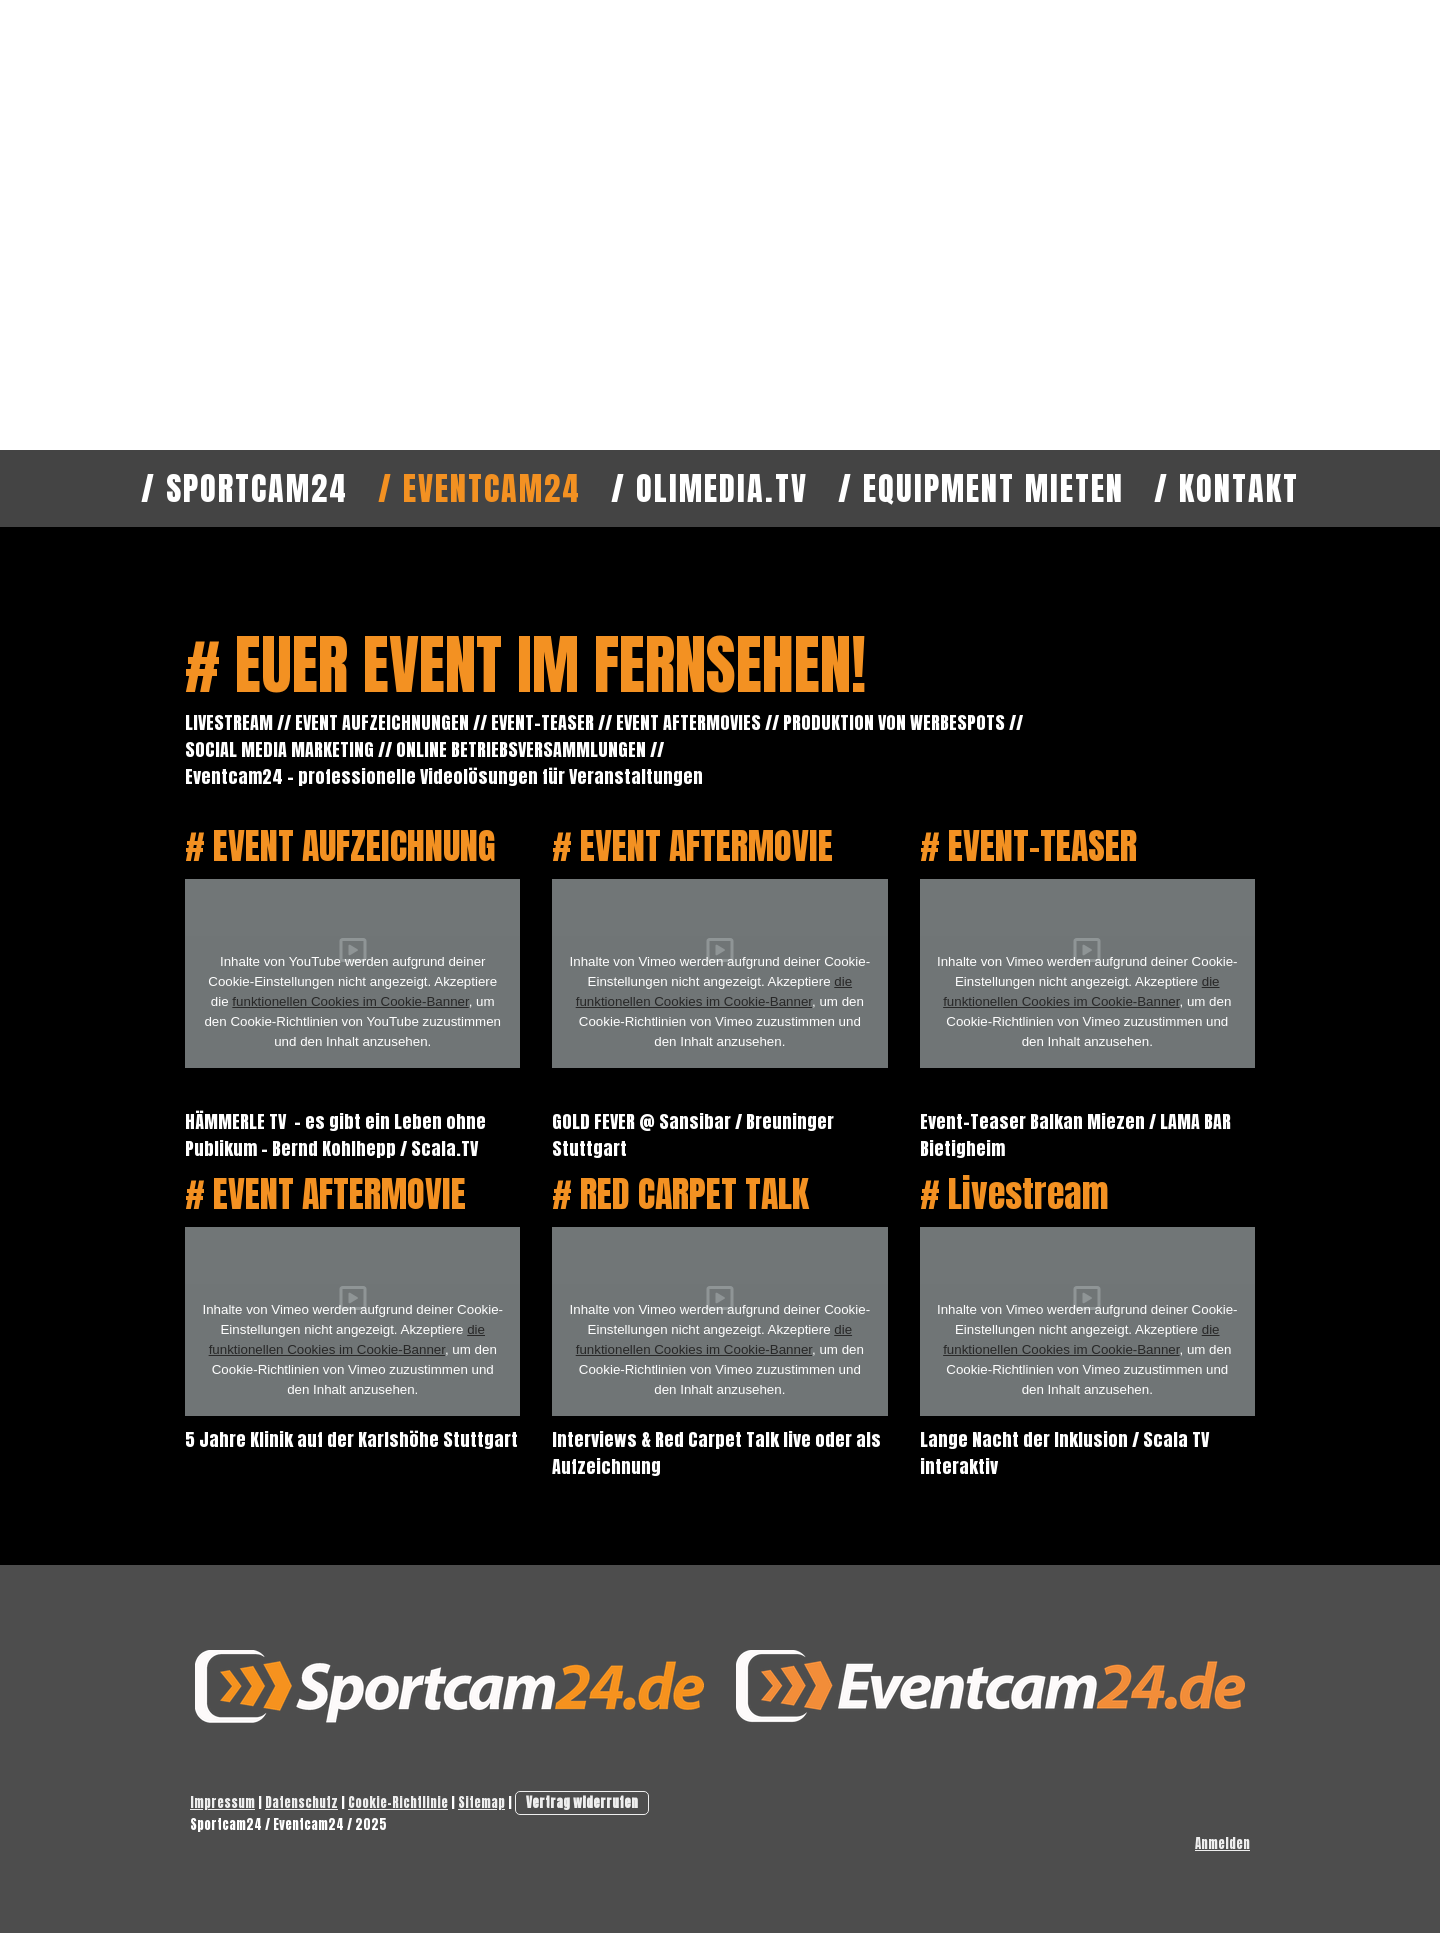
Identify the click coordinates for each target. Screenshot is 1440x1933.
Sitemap (481, 1802)
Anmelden (1222, 1843)
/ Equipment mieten (981, 488)
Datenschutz (301, 1802)
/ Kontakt (1226, 488)
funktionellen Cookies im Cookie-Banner (350, 1001)
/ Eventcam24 (479, 488)
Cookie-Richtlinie (398, 1802)
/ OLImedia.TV (709, 488)
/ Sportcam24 (244, 488)
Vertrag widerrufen (582, 1802)
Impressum (222, 1802)
